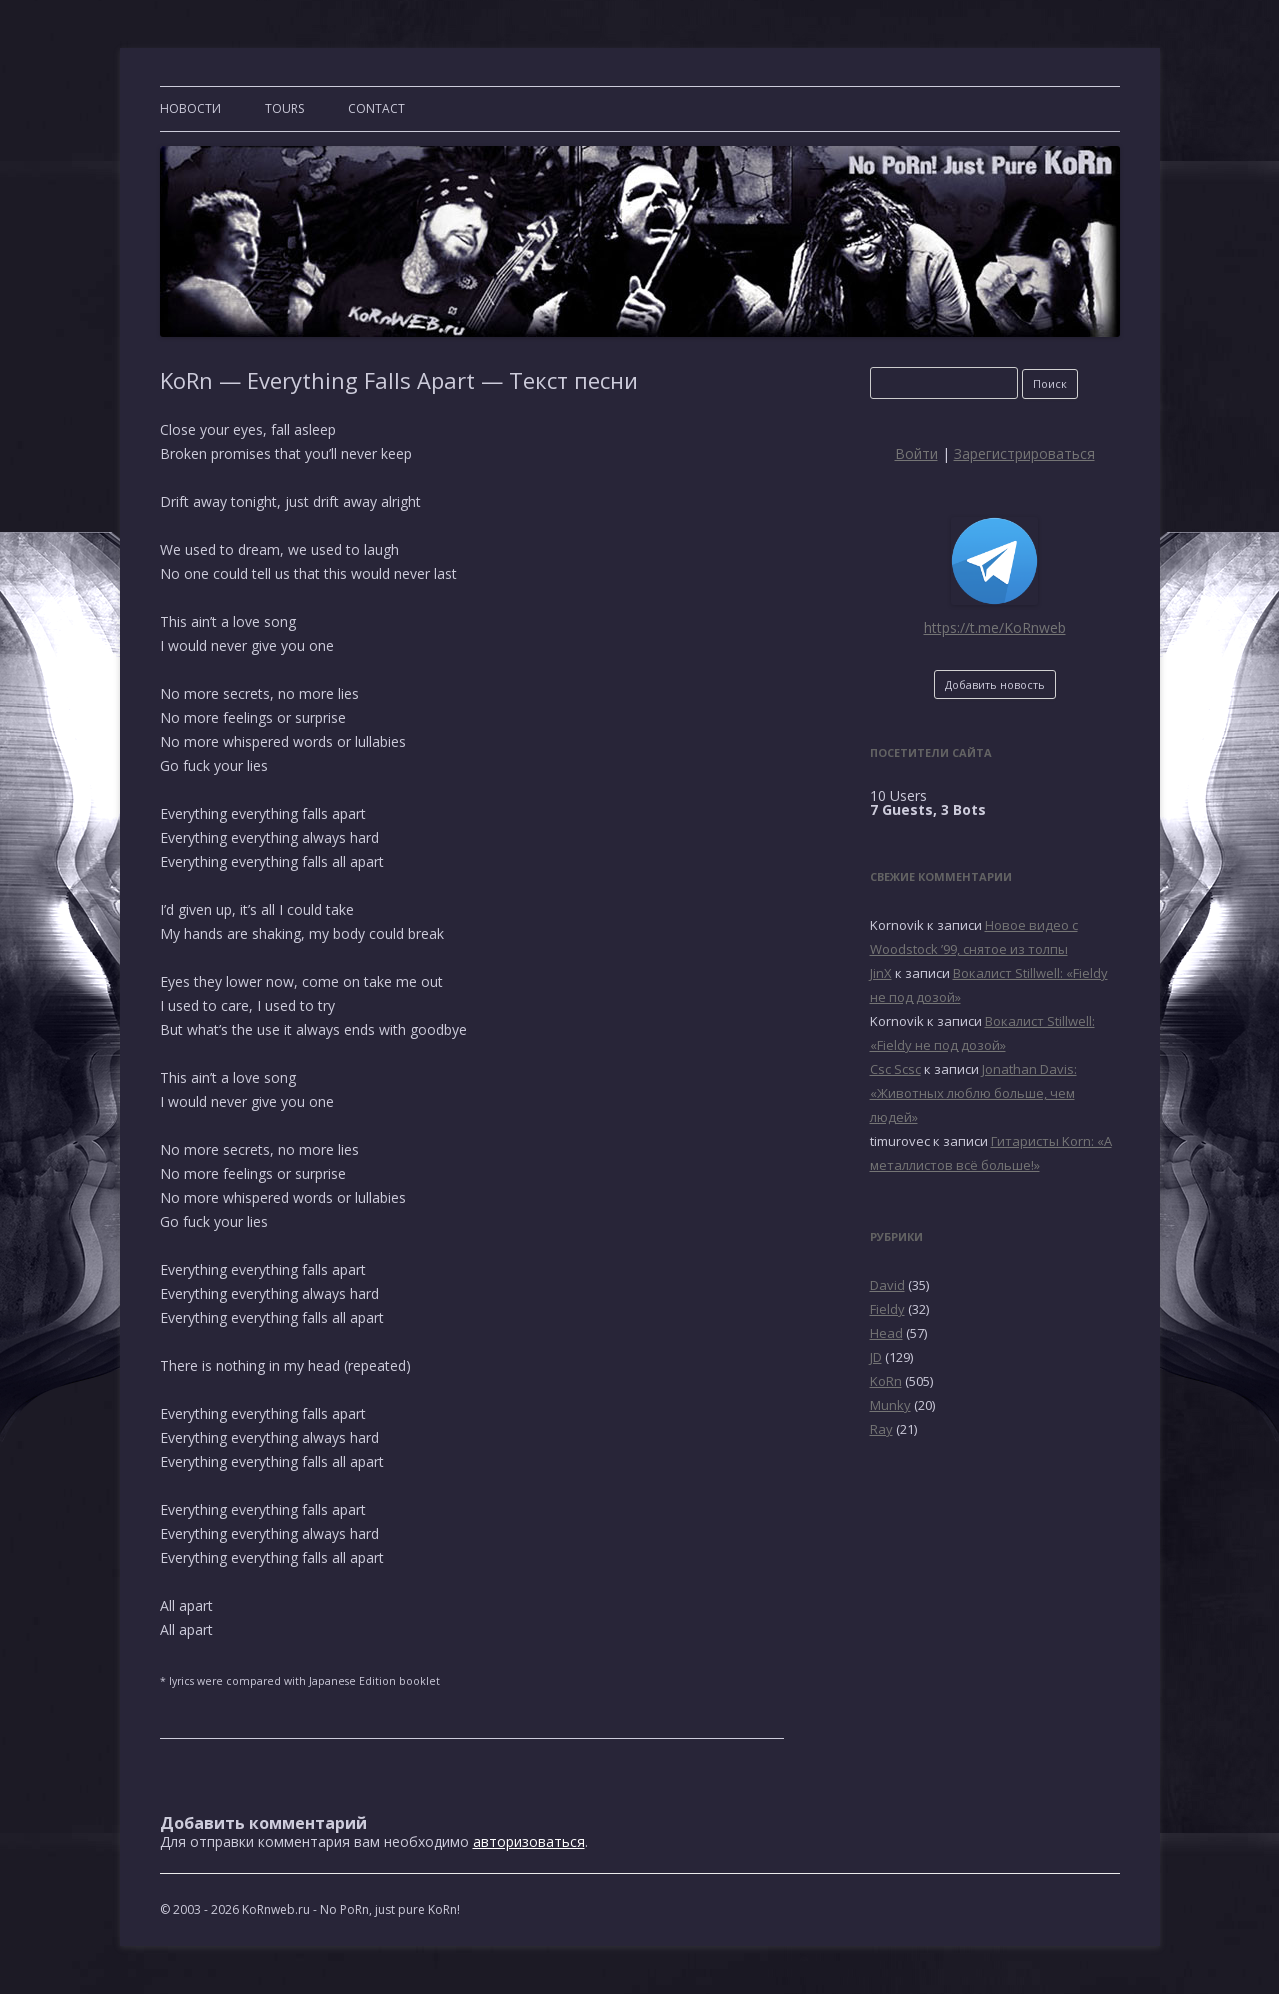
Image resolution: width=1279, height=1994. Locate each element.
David (887, 1285)
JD (876, 1357)
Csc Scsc (895, 1069)
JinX (881, 973)
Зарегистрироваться (1024, 453)
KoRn (886, 1381)
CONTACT (376, 108)
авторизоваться (529, 1841)
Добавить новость (995, 684)
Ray (881, 1429)
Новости (190, 108)
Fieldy (887, 1309)
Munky (890, 1405)
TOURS (284, 108)
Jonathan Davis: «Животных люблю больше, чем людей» (973, 1093)
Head (886, 1333)
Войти (916, 453)
